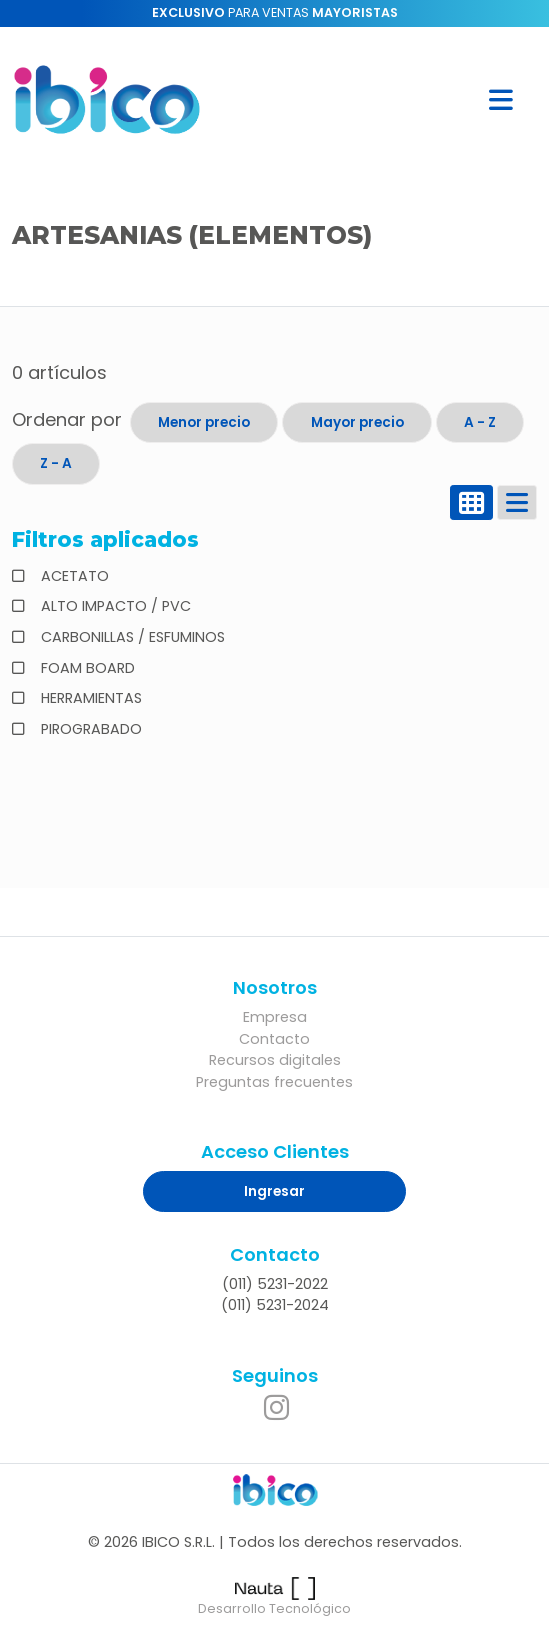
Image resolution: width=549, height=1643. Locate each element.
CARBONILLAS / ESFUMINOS (131, 637)
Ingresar (274, 1191)
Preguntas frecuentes (274, 1082)
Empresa (275, 1017)
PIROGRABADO (89, 729)
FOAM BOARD (86, 668)
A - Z (480, 422)
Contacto (274, 1039)
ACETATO (73, 576)
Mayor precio (357, 422)
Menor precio (204, 422)
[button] (501, 99)
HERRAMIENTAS (89, 698)
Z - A (56, 463)
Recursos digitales (275, 1060)
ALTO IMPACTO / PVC (114, 606)
